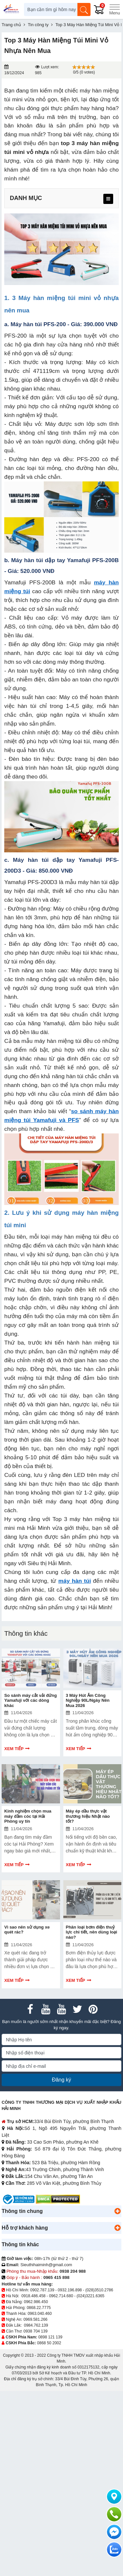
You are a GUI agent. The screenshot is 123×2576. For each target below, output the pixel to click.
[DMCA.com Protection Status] (58, 2199)
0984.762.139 (36, 2325)
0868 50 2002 (49, 2343)
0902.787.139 (42, 2290)
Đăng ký (61, 2080)
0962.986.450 (36, 2302)
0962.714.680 (61, 2296)
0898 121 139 (50, 2337)
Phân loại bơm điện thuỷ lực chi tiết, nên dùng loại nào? (91, 1932)
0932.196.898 (70, 2290)
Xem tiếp (14, 1748)
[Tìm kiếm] (84, 9)
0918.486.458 (33, 2296)
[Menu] (114, 9)
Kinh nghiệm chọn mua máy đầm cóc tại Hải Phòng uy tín (27, 1816)
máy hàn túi (74, 1581)
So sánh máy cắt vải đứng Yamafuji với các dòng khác (30, 1700)
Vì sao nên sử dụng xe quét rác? (27, 1930)
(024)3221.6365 (91, 2296)
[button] (117, 2211)
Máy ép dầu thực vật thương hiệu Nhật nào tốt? (88, 1816)
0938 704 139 (35, 2331)
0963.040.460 (39, 2313)
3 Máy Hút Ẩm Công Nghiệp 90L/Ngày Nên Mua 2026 (88, 1700)
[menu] (108, 199)
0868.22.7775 (39, 2307)
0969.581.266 (35, 2319)
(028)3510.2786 (99, 2290)
